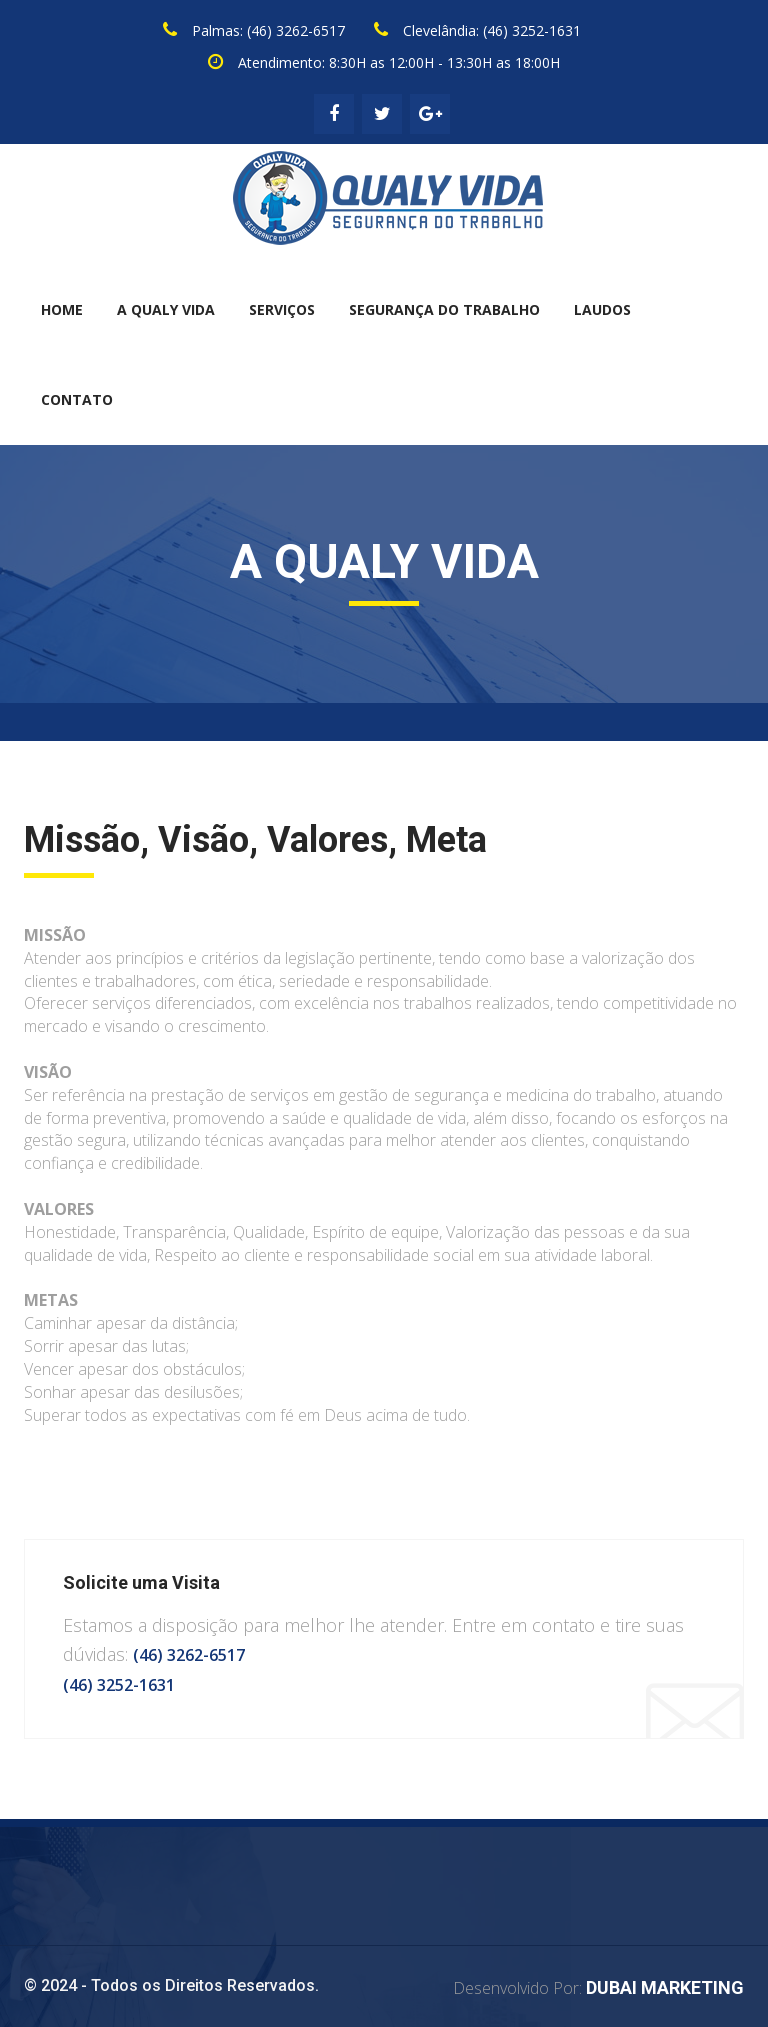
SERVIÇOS (282, 309)
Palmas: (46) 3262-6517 (268, 30)
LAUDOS (602, 309)
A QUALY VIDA (166, 309)
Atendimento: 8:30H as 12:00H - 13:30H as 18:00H (399, 62)
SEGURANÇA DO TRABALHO (444, 309)
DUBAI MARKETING (665, 1987)
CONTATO (77, 399)
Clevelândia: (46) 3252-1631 (492, 30)
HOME (62, 309)
